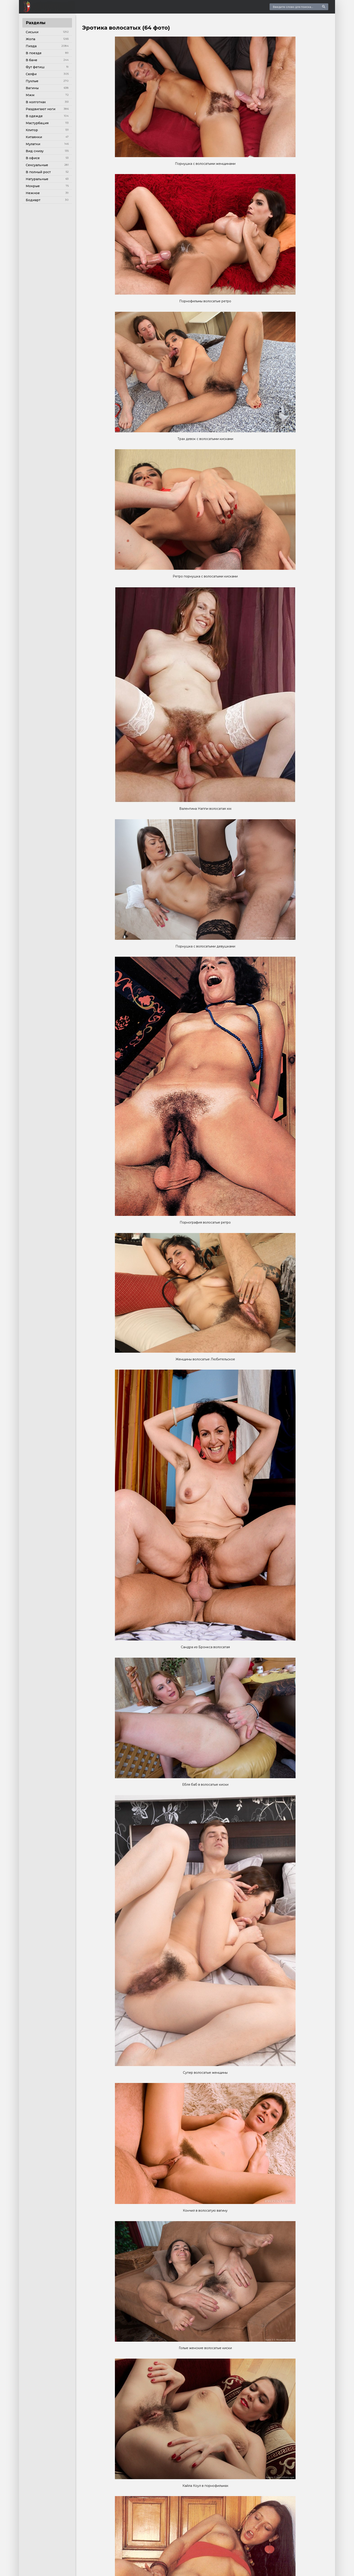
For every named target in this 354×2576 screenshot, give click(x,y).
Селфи (31, 74)
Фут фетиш (35, 67)
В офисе (33, 158)
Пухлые (32, 81)
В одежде (34, 116)
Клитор (32, 130)
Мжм (30, 95)
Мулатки (33, 144)
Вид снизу (35, 151)
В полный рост (38, 172)
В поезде (34, 53)
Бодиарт (33, 200)
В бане (31, 60)
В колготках (36, 102)
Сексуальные (37, 165)
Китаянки (34, 137)
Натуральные (37, 179)
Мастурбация (37, 123)
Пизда (31, 46)
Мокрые (33, 186)
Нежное (33, 193)
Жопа (30, 39)
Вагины (32, 88)
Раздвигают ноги (40, 109)
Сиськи (32, 32)
